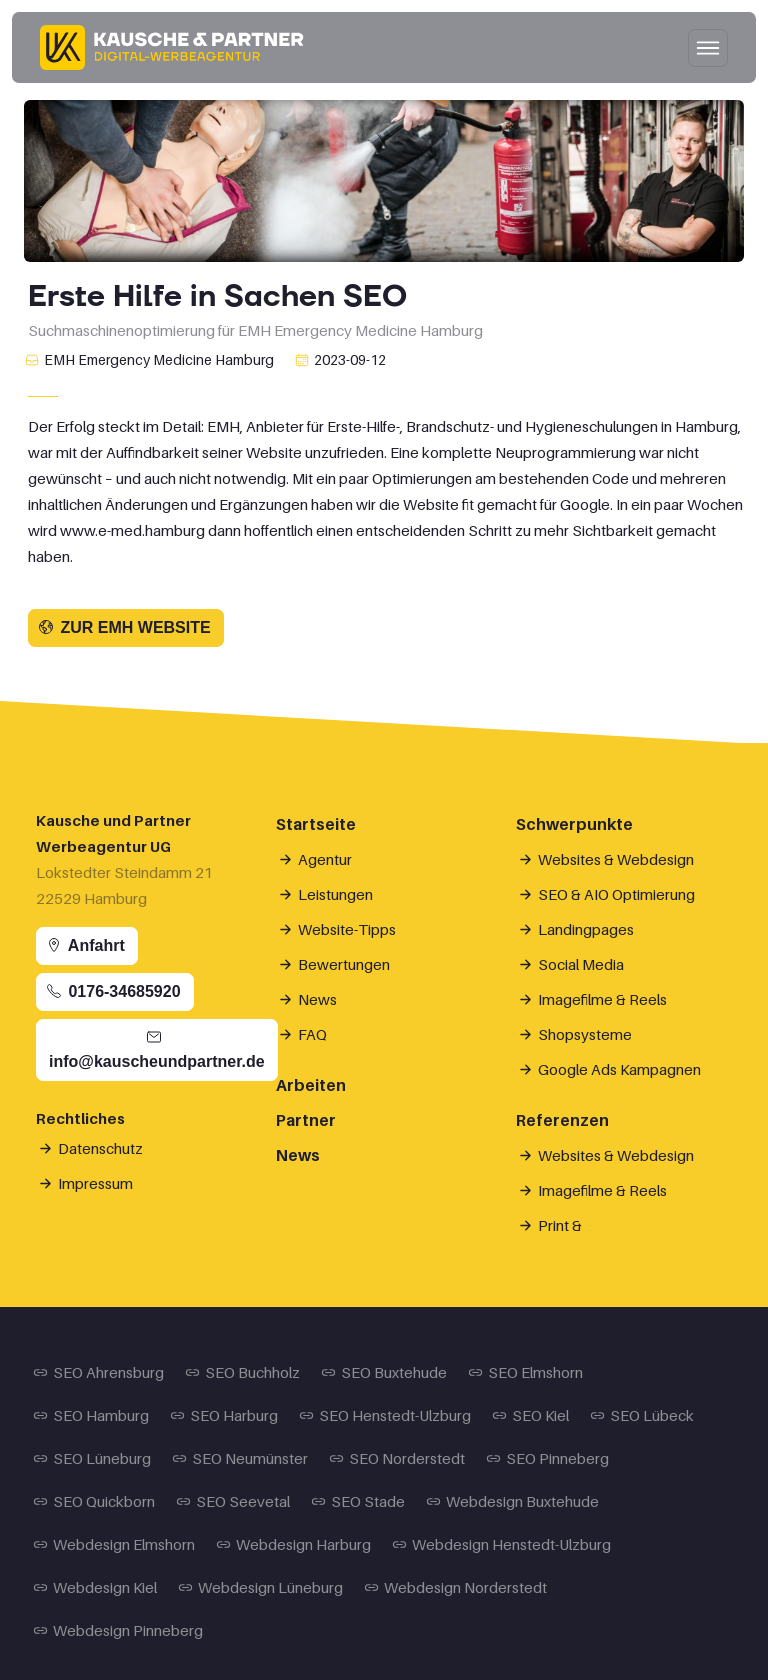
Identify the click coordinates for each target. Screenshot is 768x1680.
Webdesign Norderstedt (457, 1587)
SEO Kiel (532, 1415)
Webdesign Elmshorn (115, 1544)
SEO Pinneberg (549, 1458)
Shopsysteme (576, 1034)
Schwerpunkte (574, 824)
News (309, 999)
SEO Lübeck (643, 1415)
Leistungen (327, 894)
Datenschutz (92, 1148)
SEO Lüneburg (93, 1458)
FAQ (304, 1034)
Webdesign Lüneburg (262, 1587)
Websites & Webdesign (607, 859)
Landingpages (577, 929)
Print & (551, 1225)
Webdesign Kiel (96, 1587)
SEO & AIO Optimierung (608, 894)
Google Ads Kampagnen (611, 1069)
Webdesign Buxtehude (514, 1501)
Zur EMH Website (124, 627)
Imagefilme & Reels (594, 999)
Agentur (316, 859)
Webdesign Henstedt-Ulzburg (503, 1544)
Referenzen (562, 1120)
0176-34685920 (113, 991)
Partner (306, 1120)
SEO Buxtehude (385, 1372)
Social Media (572, 964)
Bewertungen (335, 964)
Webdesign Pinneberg (119, 1630)
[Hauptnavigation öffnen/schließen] (708, 48)
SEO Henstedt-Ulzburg (386, 1415)
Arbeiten (311, 1085)
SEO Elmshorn (527, 1372)
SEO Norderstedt (398, 1458)
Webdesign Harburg (295, 1544)
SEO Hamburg (92, 1415)
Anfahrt (85, 945)
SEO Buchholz (244, 1372)
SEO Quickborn (95, 1501)
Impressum (87, 1183)
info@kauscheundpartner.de (157, 1049)
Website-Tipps (338, 929)
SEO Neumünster (241, 1458)
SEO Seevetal (234, 1501)
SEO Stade (359, 1501)
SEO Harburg (225, 1415)
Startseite (316, 824)
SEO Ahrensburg (100, 1372)
